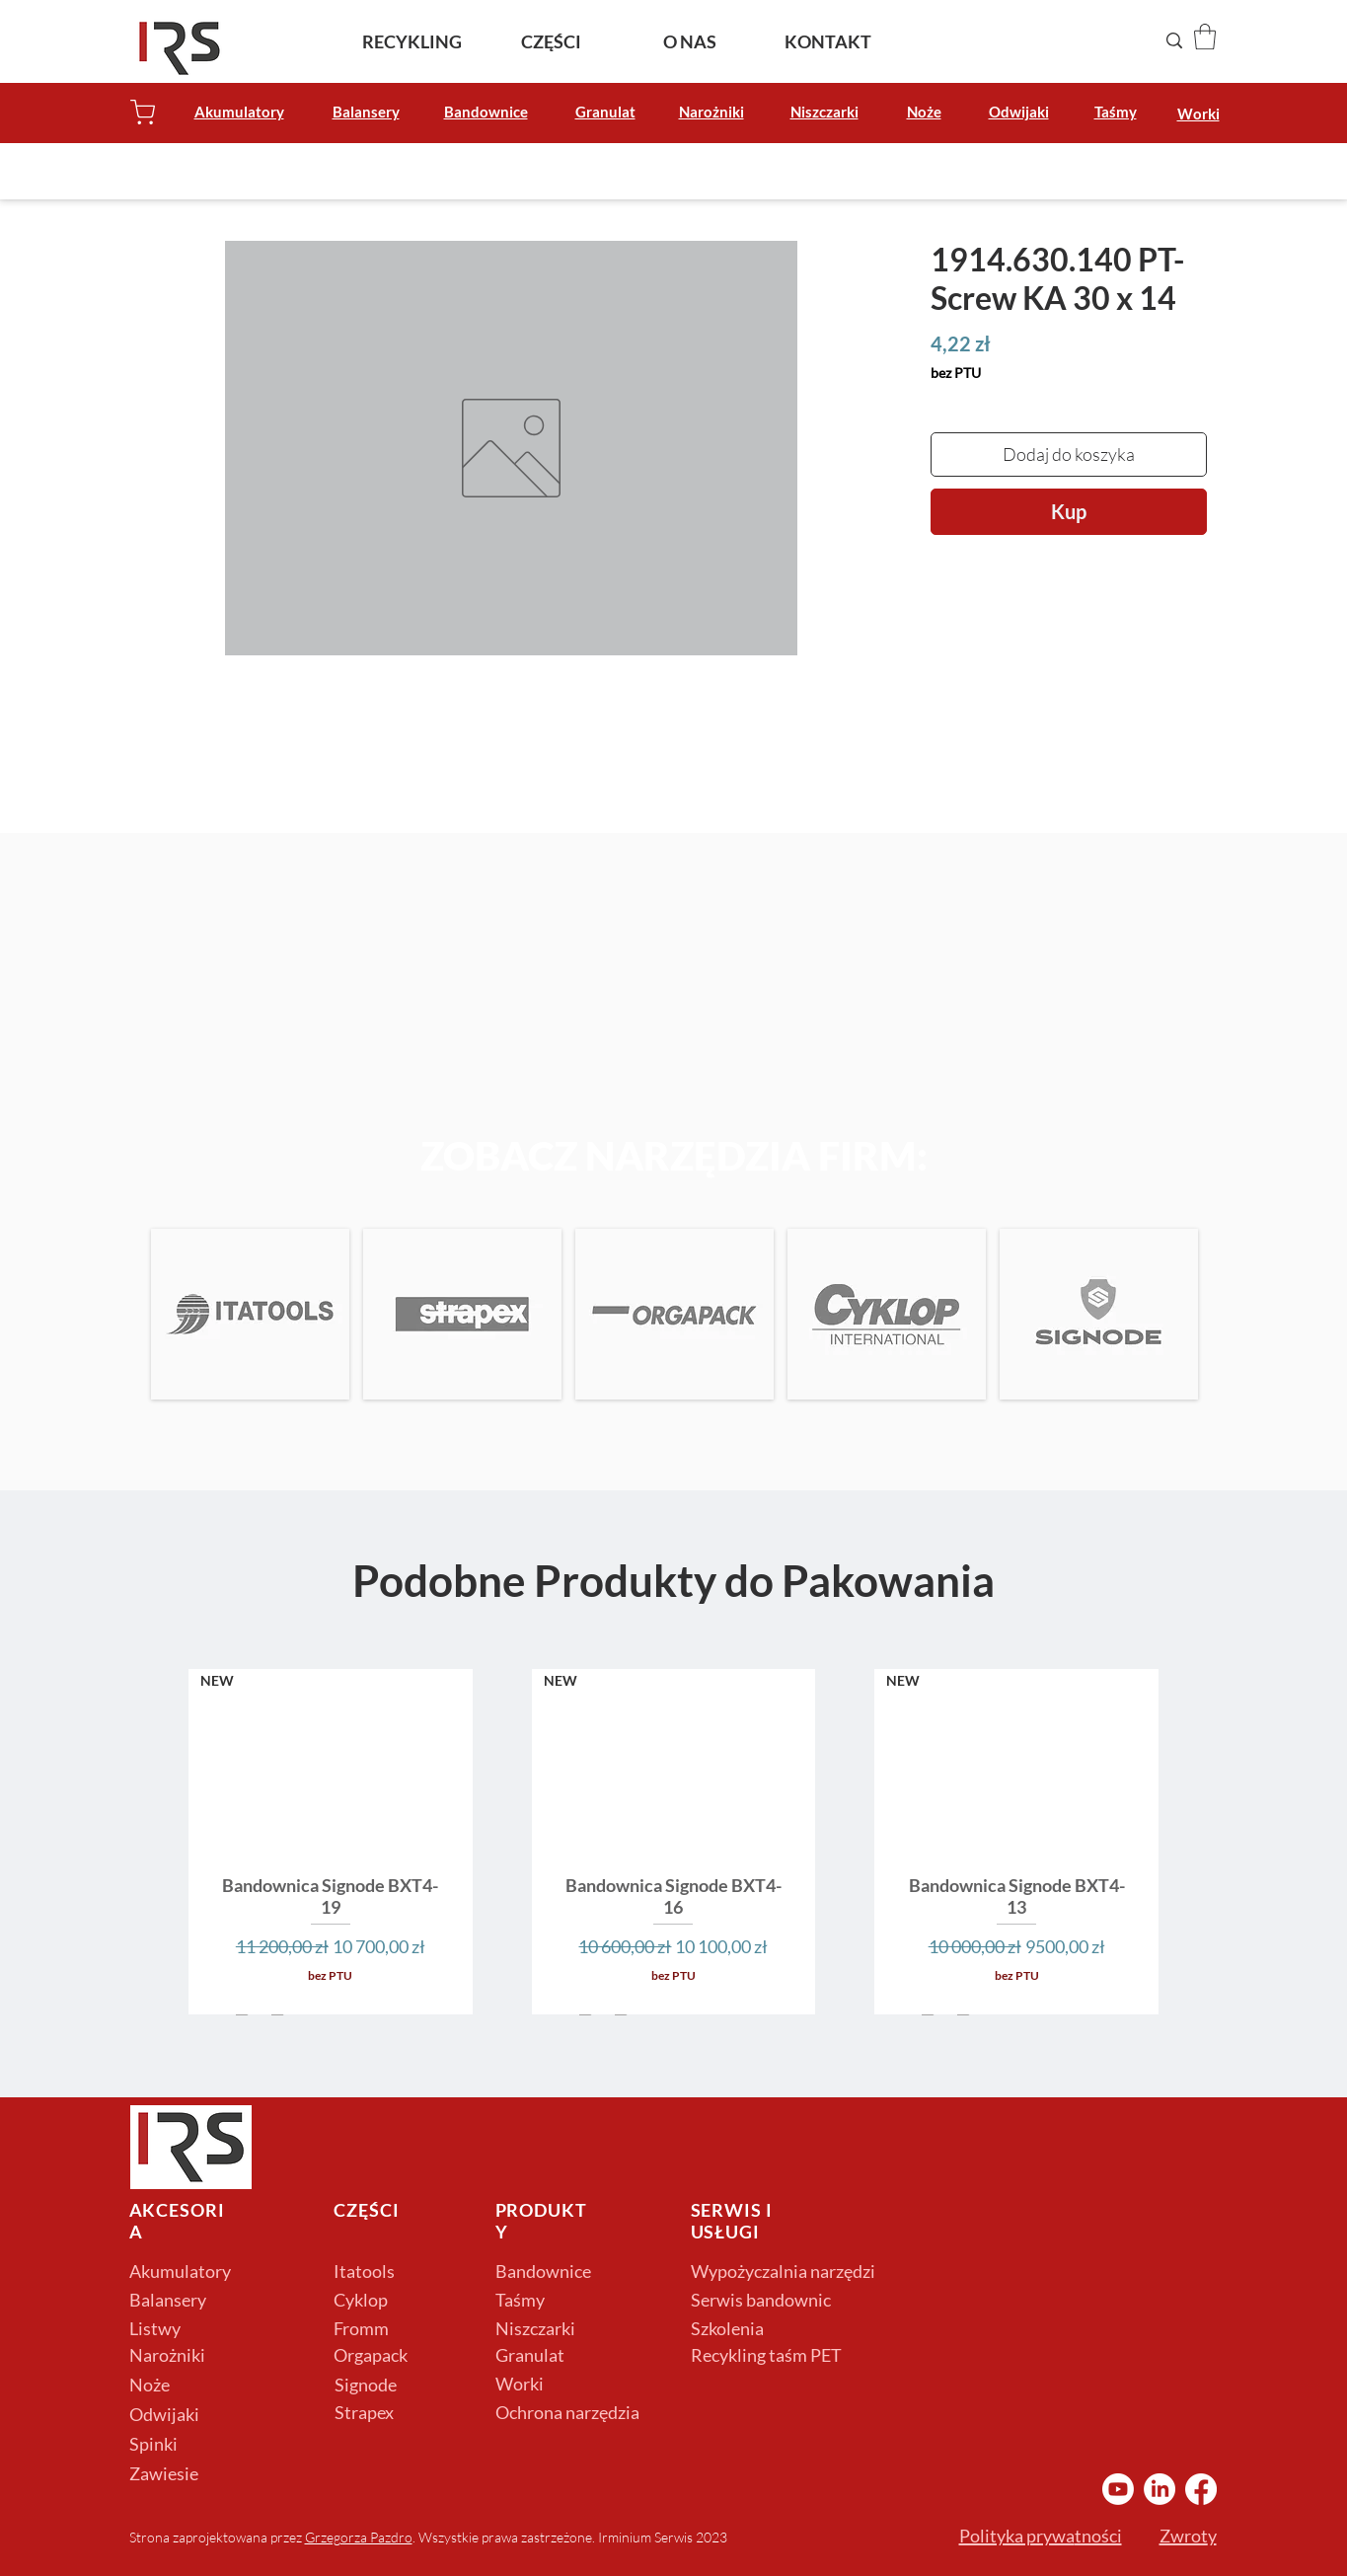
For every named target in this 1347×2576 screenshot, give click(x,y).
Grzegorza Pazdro (358, 2537)
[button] (1205, 36)
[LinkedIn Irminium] (1159, 2489)
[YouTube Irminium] (1118, 2489)
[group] (673, 1841)
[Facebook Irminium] (1201, 2489)
